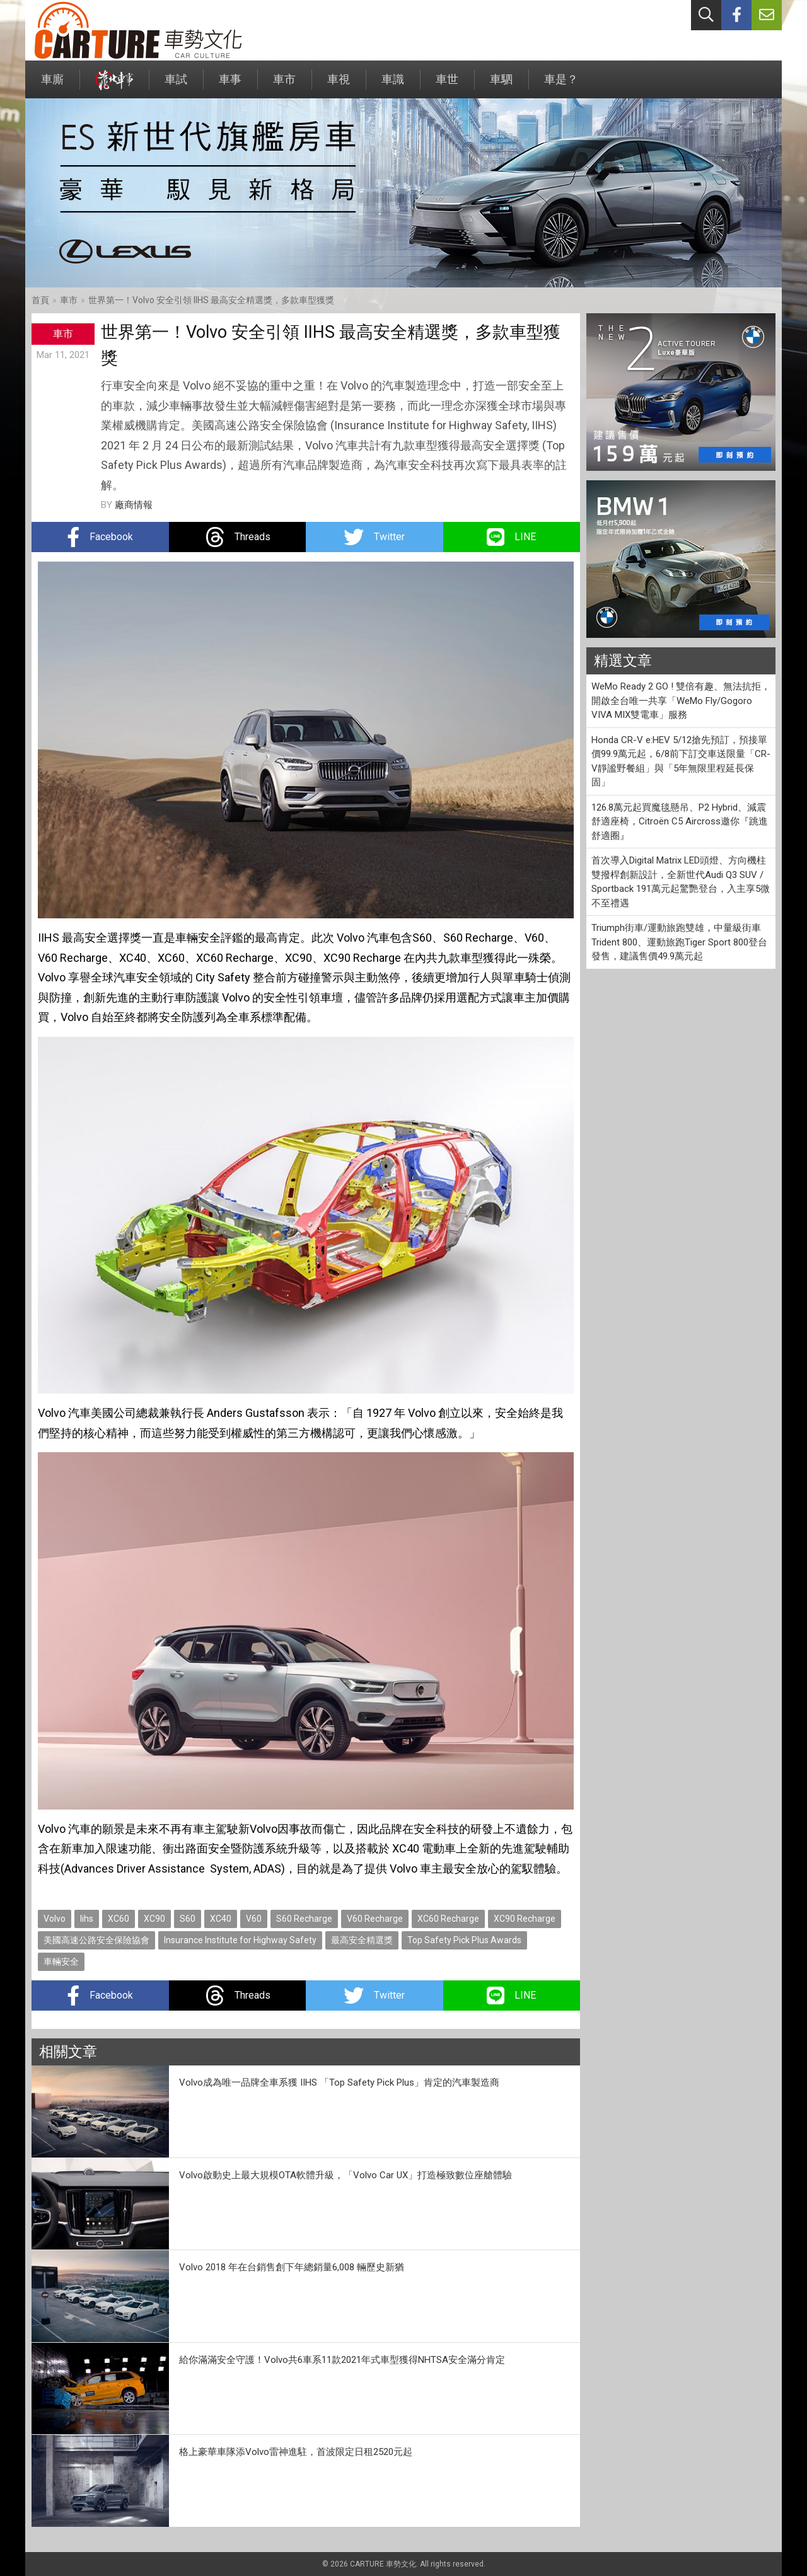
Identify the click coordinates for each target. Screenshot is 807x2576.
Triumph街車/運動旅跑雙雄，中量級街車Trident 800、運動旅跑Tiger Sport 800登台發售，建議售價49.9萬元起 (679, 942)
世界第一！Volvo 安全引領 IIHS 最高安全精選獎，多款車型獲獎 (211, 300)
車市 (284, 85)
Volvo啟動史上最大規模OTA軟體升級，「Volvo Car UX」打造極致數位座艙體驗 (345, 2175)
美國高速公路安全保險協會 (96, 1940)
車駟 (501, 85)
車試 (176, 85)
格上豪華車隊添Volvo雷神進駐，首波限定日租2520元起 (295, 2452)
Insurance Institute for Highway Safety (240, 1940)
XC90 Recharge (524, 1919)
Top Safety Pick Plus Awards (464, 1940)
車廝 (52, 85)
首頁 (40, 300)
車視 (338, 85)
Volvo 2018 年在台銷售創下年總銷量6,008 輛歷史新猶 (291, 2267)
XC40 (220, 1919)
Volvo (55, 1919)
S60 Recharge (304, 1919)
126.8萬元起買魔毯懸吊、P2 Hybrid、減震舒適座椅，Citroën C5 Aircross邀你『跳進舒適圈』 (679, 821)
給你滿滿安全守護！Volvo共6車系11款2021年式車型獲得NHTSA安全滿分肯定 (342, 2359)
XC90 (154, 1919)
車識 (393, 85)
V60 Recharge (375, 1919)
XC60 (118, 1919)
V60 (254, 1919)
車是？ (561, 85)
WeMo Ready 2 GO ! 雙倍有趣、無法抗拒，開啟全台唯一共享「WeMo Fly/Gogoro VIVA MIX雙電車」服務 (680, 700)
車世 (447, 85)
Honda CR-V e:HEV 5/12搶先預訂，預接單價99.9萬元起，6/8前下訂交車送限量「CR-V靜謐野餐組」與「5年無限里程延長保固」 (680, 761)
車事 (230, 85)
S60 (187, 1919)
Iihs (86, 1919)
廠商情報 (134, 505)
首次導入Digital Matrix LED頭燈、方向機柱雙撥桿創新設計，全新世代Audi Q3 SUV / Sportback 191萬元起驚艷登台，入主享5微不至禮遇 (680, 882)
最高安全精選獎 (362, 1940)
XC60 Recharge (448, 1919)
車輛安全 (61, 1961)
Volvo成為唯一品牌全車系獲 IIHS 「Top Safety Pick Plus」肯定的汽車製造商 (339, 2082)
